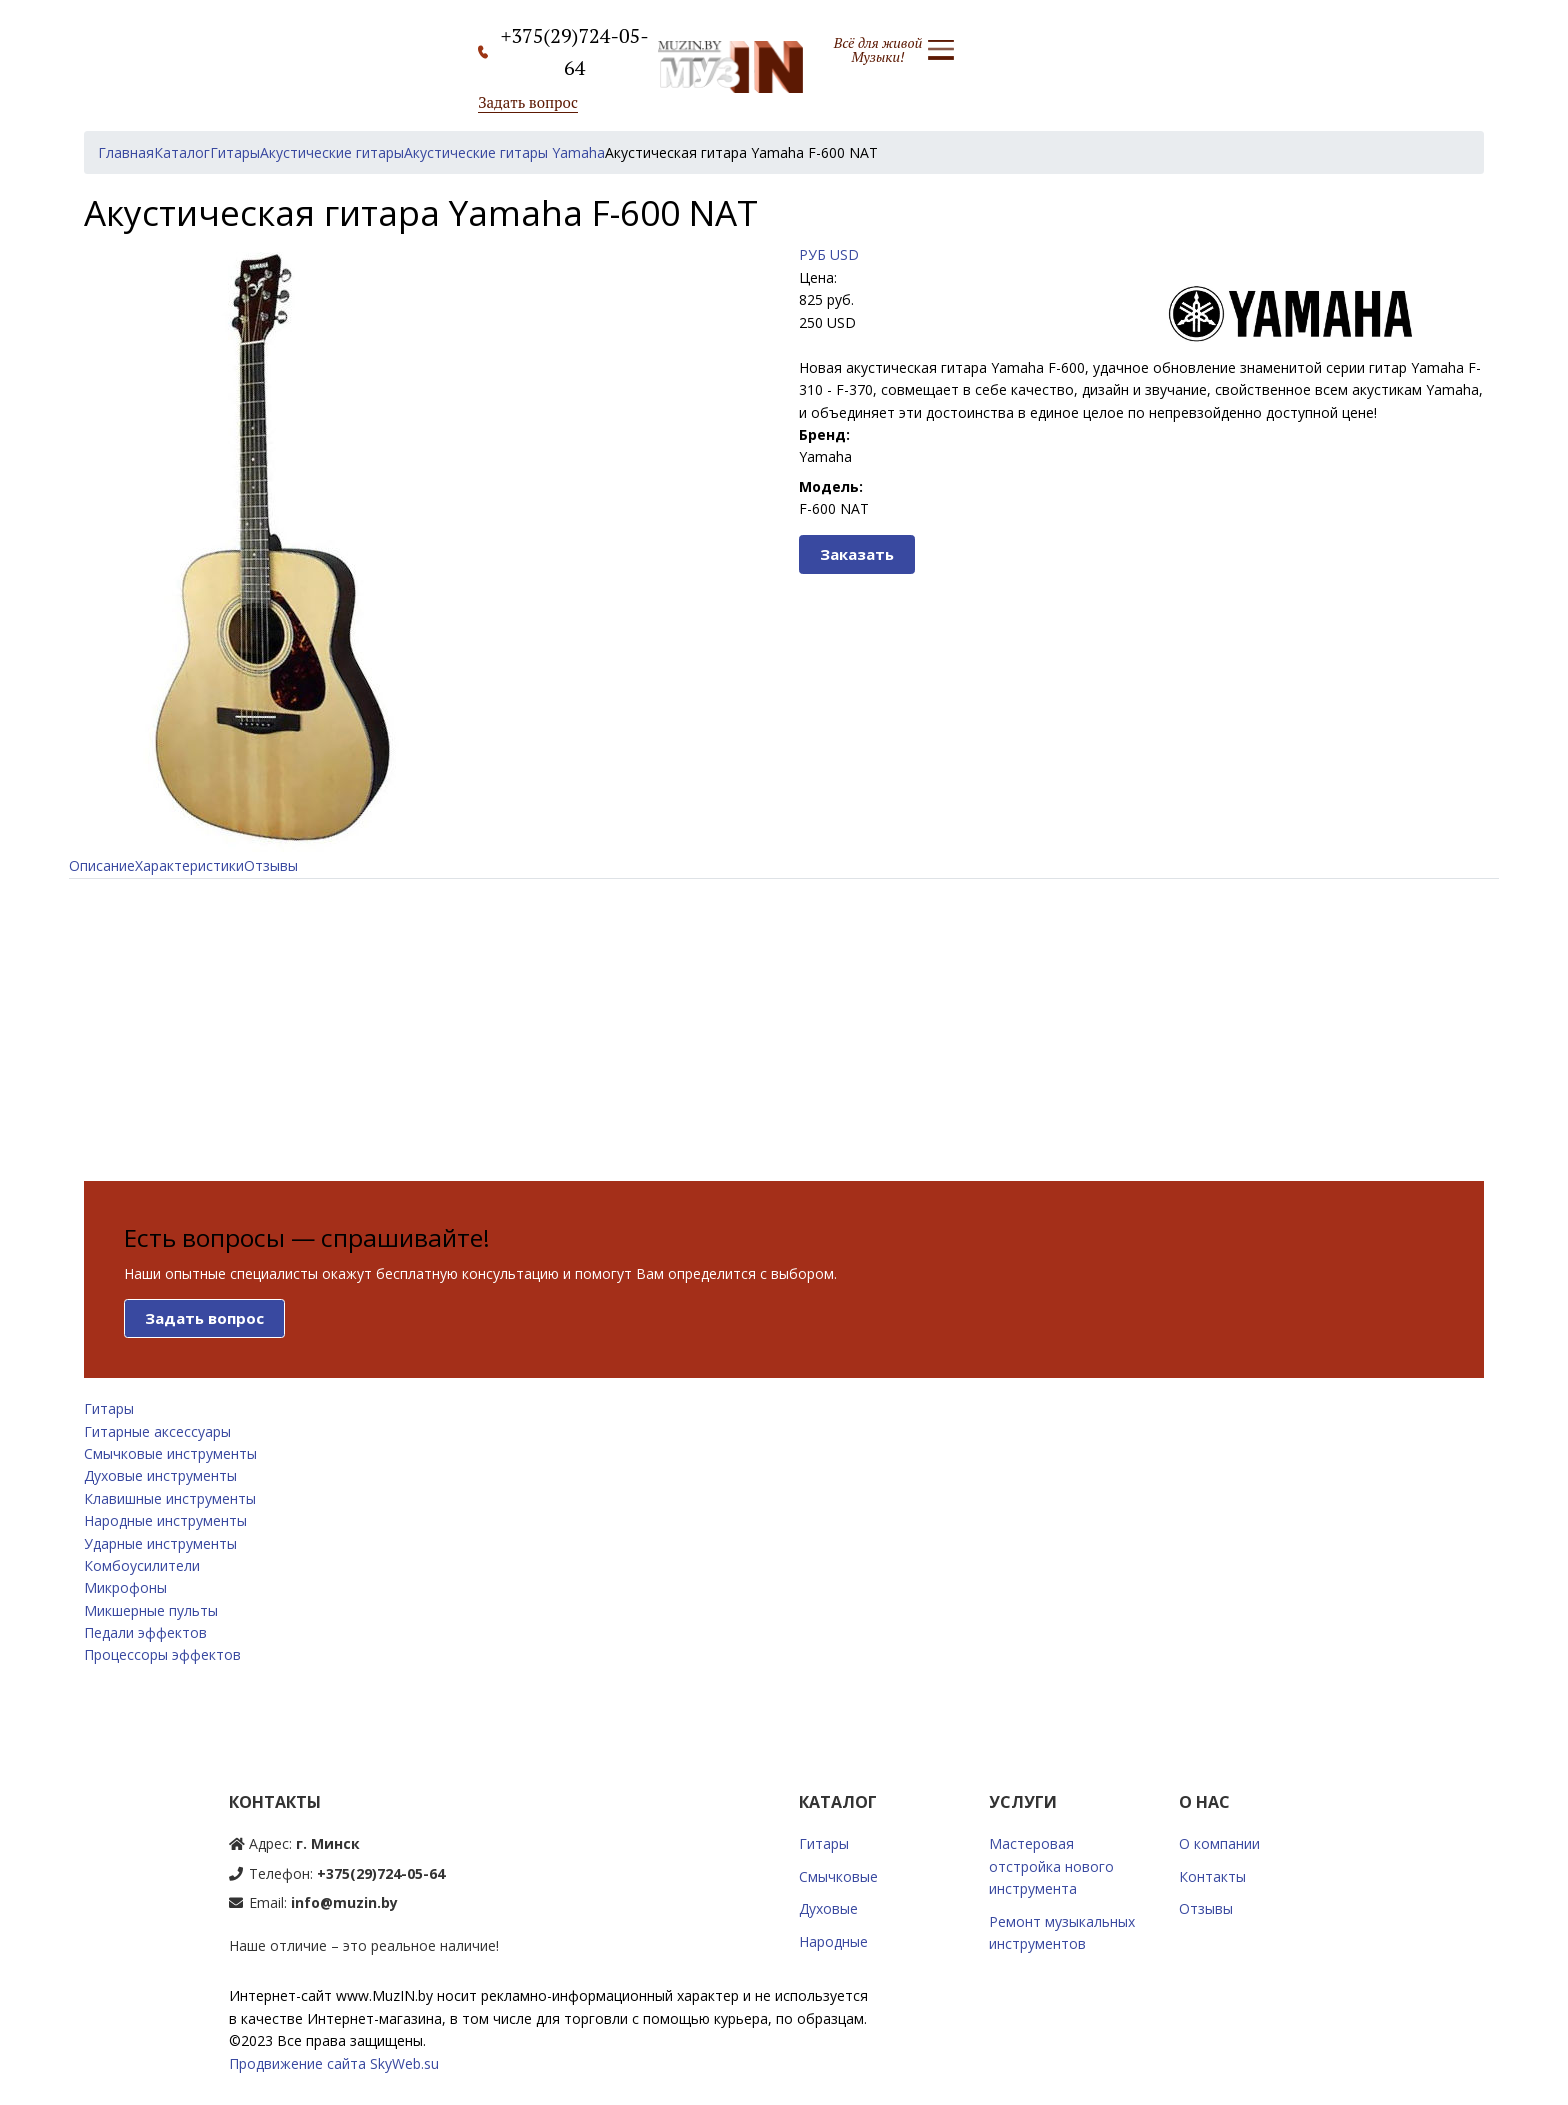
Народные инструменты (165, 1520)
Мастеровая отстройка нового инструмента (1051, 1866)
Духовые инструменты (160, 1475)
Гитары (109, 1408)
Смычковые (838, 1876)
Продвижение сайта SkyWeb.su (334, 2063)
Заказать (857, 554)
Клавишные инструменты (170, 1498)
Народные (833, 1941)
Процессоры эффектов (162, 1654)
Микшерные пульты (151, 1610)
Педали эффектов (145, 1632)
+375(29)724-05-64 (381, 1873)
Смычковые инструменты (170, 1453)
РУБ (812, 254)
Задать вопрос (528, 102)
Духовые (828, 1908)
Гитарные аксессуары (157, 1431)
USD (844, 254)
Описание (102, 865)
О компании (1219, 1843)
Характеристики (189, 865)
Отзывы (271, 865)
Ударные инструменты (160, 1543)
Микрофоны (125, 1587)
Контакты (1212, 1876)
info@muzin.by (344, 1902)
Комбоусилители (142, 1565)
